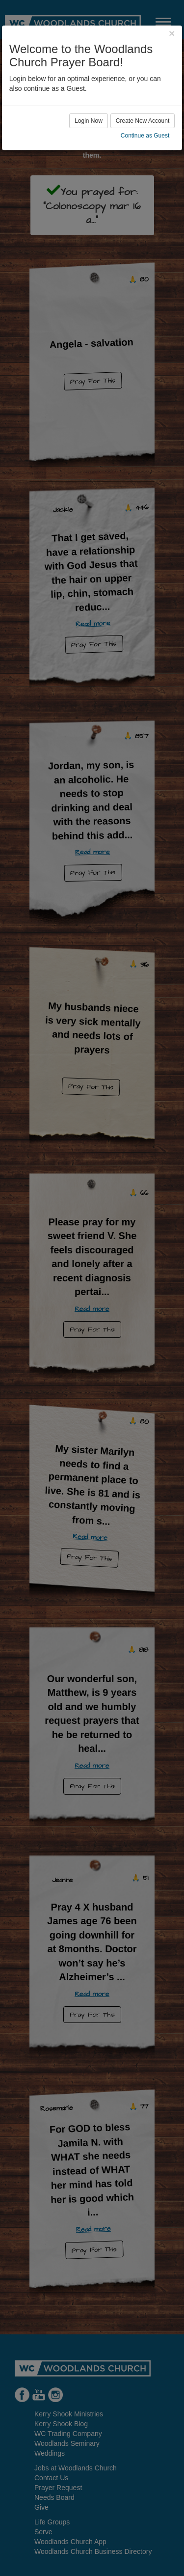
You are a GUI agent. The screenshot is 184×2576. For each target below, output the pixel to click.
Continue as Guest (145, 135)
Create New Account (142, 120)
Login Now (89, 120)
